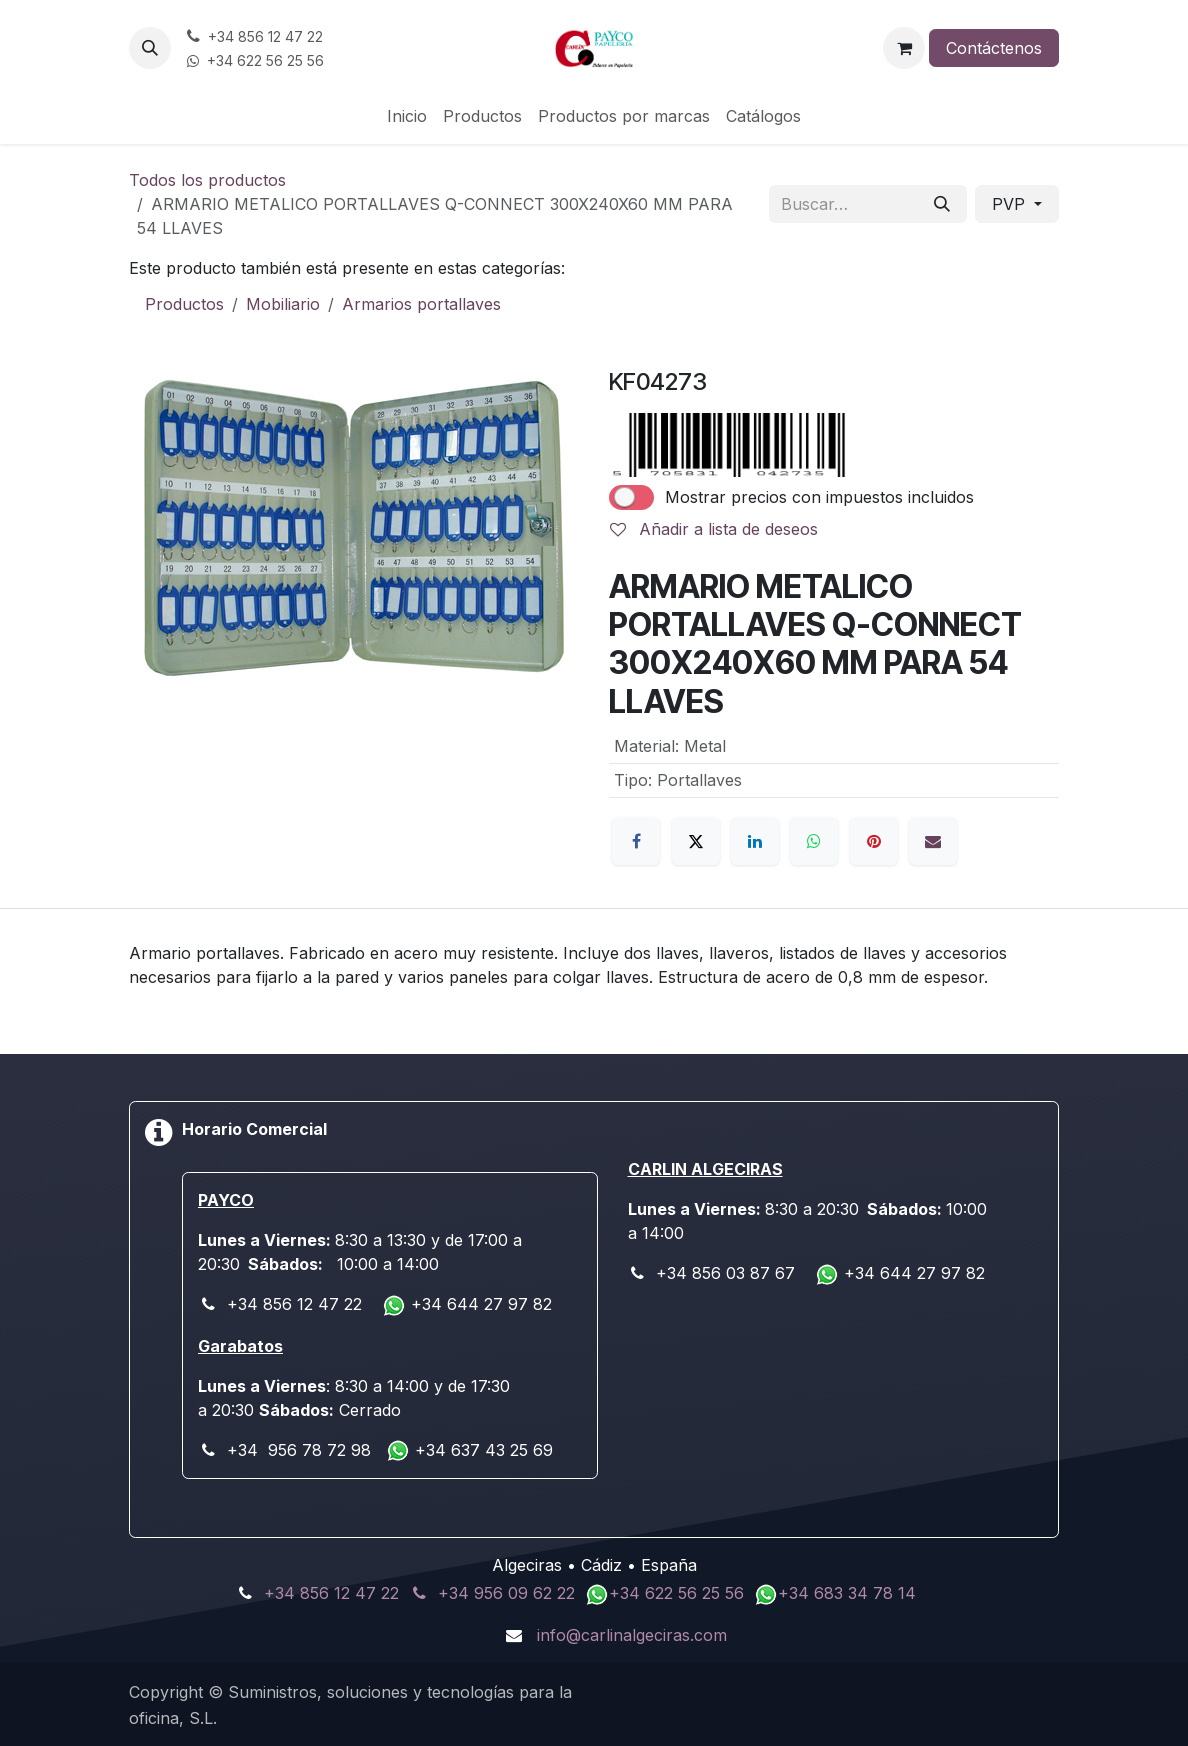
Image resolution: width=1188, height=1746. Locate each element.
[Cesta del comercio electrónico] (904, 48)
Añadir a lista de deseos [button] (714, 529)
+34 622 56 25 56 (679, 1593)
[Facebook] (636, 841)
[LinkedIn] (755, 841)
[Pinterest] (874, 841)
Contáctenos (994, 48)
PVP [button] (1011, 204)
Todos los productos (207, 180)
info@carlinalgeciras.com (632, 1635)
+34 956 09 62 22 (506, 1593)
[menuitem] (407, 116)
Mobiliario (283, 304)
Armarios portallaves (421, 304)
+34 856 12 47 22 (331, 1593)
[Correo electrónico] (933, 841)
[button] (150, 48)
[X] (696, 841)
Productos (184, 304)
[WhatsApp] (814, 841)
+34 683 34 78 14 (847, 1593)
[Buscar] (942, 204)
